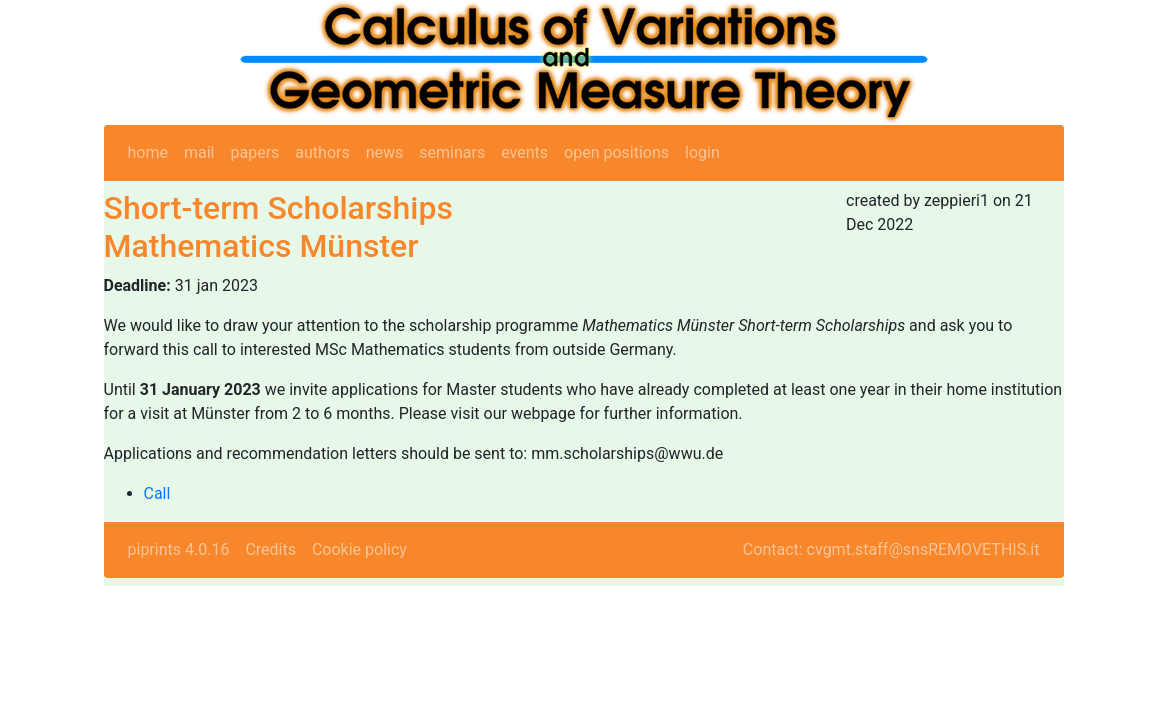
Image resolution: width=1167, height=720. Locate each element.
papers (254, 152)
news (385, 152)
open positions (616, 152)
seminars (452, 152)
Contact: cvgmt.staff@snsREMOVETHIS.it (891, 549)
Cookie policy (359, 549)
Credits (270, 549)
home (148, 152)
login (702, 152)
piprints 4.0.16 (179, 549)
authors (322, 152)
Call (157, 493)
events (524, 152)
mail (199, 152)
